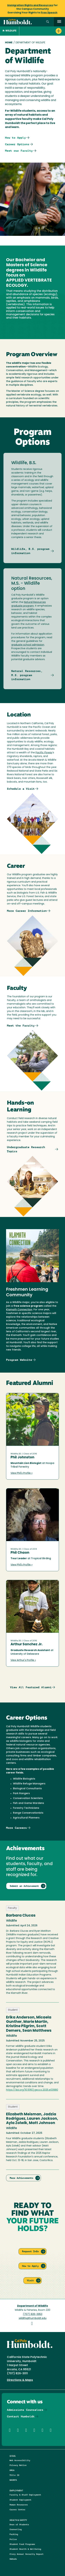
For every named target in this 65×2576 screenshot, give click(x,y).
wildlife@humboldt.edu (32, 2318)
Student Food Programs (22, 2544)
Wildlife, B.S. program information (30, 551)
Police (13, 2539)
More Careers (16, 1827)
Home (8, 42)
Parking (14, 2534)
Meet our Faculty (19, 150)
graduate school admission (27, 645)
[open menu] (59, 21)
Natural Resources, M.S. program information (26, 675)
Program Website (19, 1359)
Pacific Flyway (44, 752)
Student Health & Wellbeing (25, 2549)
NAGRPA (13, 2480)
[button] (47, 21)
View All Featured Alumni (31, 1687)
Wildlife (9, 31)
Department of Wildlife (32, 2306)
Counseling (16, 2529)
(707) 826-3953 (32, 2314)
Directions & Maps (20, 2380)
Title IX (14, 2475)
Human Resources (19, 2504)
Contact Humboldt (21, 2416)
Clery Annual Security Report (27, 2554)
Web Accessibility (20, 2460)
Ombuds (13, 2559)
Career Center (17, 2509)
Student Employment (20, 2499)
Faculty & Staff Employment (25, 2494)
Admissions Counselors (25, 2409)
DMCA (12, 2470)
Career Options (17, 144)
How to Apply (15, 137)
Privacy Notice (18, 2465)
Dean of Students (19, 2524)
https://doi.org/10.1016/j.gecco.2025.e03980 (32, 2090)
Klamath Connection (19, 1309)
